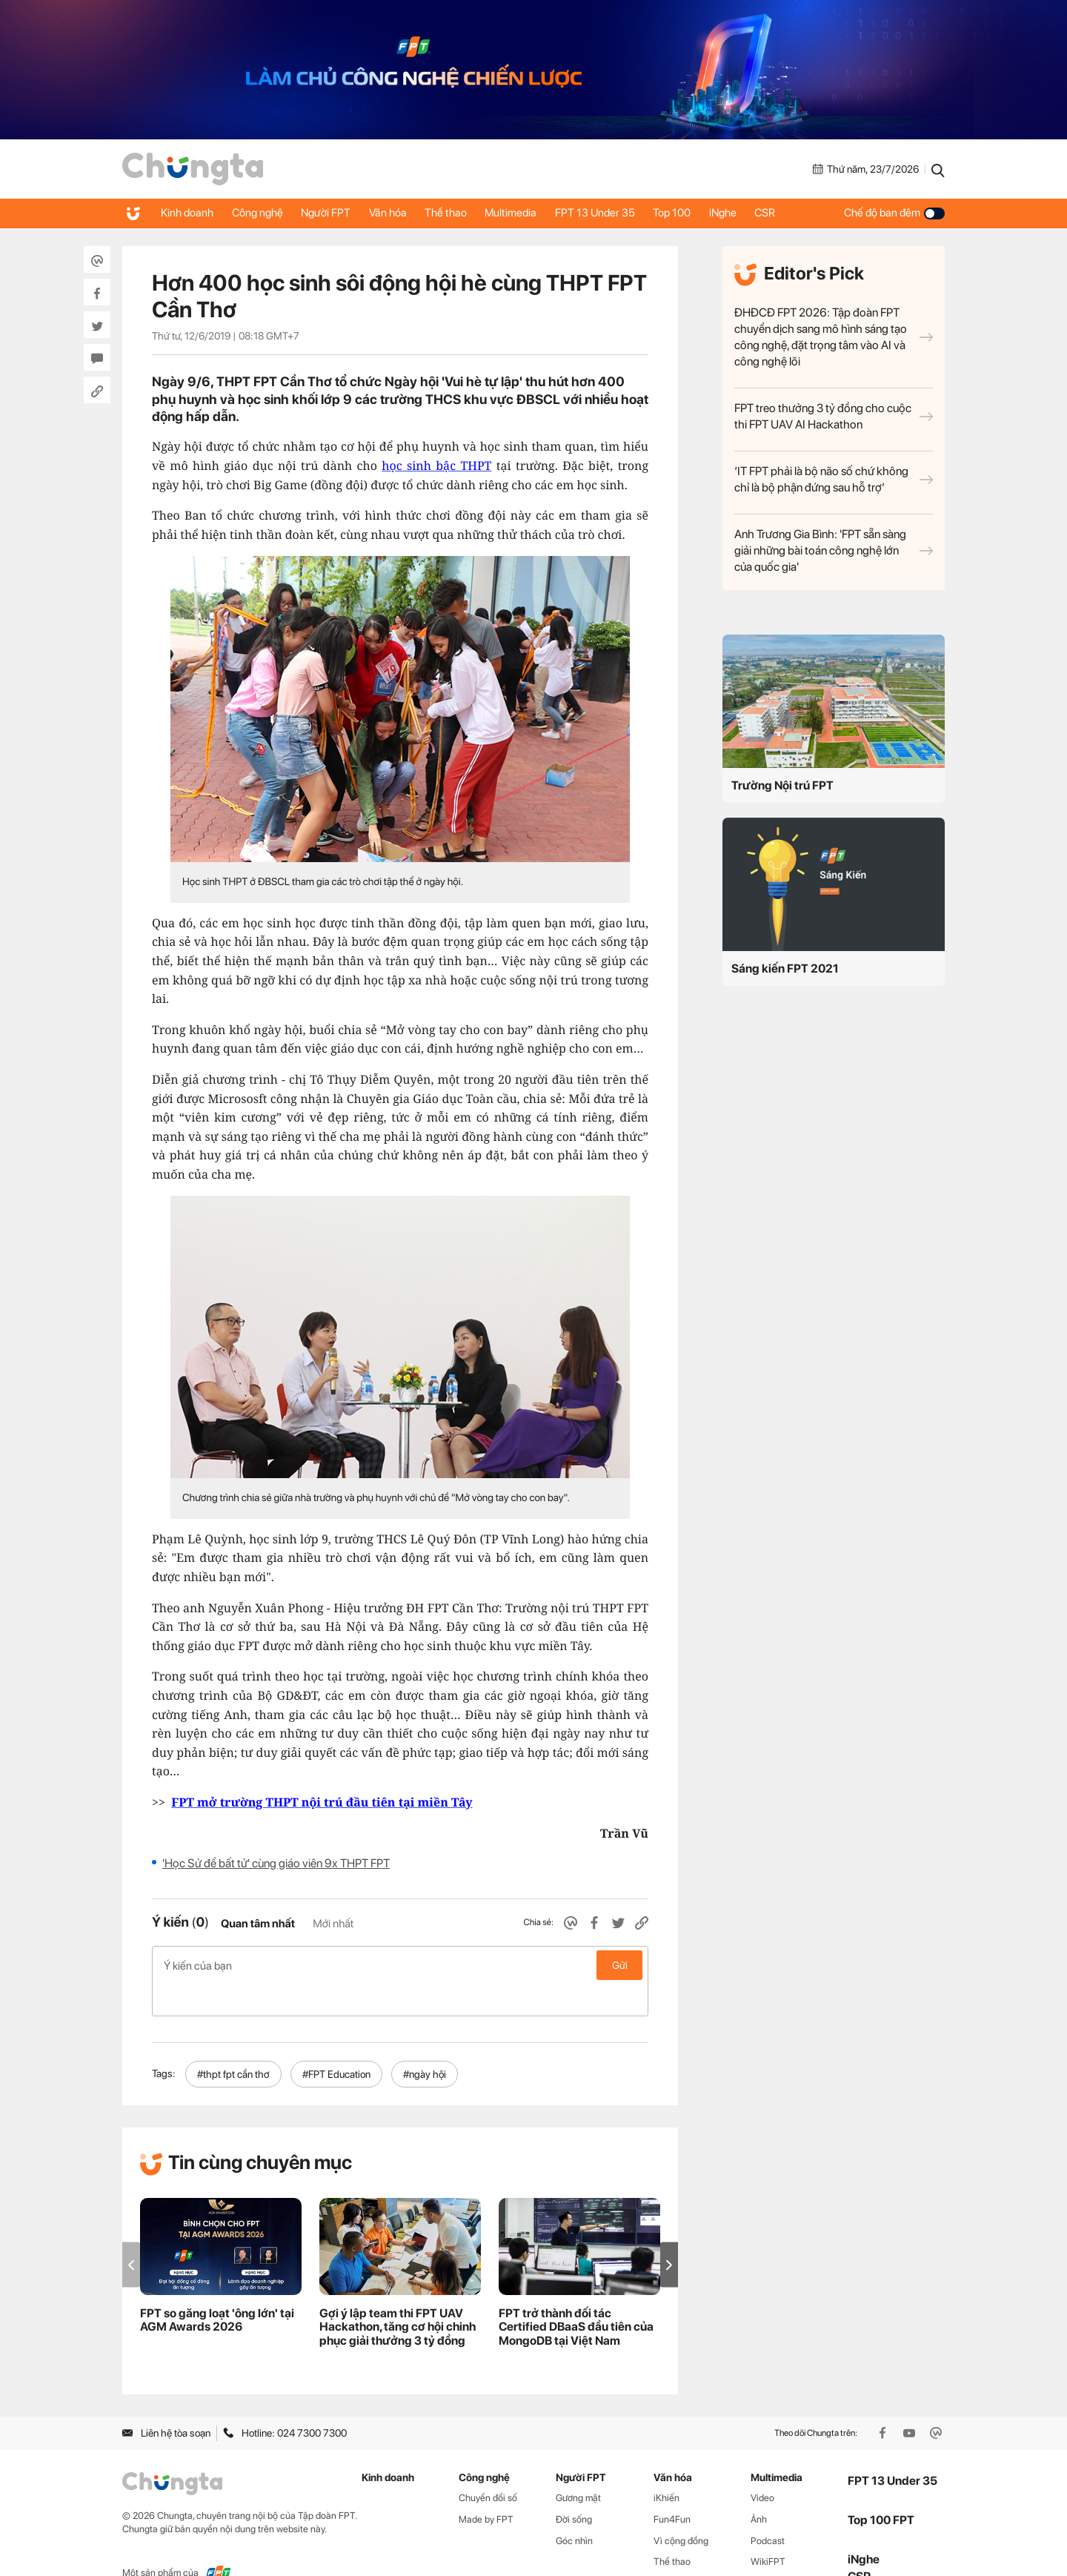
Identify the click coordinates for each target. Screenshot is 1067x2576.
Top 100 (702, 212)
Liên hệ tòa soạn (166, 2402)
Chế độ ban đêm (894, 212)
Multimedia (533, 212)
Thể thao (463, 212)
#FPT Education (336, 2042)
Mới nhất (333, 1923)
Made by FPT (486, 2487)
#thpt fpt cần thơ (233, 2042)
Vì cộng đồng (681, 2508)
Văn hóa (401, 212)
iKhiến (666, 2465)
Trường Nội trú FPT (782, 785)
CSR (803, 212)
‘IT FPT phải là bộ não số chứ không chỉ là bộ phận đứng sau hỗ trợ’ (833, 479)
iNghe (757, 212)
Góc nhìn (574, 2508)
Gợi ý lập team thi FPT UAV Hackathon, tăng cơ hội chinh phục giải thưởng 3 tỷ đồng (397, 2295)
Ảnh (759, 2487)
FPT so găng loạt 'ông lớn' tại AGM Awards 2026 (217, 2288)
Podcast (768, 2508)
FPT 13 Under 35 (621, 212)
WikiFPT (768, 2530)
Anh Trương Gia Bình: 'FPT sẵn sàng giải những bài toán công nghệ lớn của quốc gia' (833, 550)
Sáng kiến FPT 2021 (785, 968)
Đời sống (574, 2487)
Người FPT (335, 212)
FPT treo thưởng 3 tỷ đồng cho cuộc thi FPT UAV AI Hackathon (833, 416)
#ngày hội (424, 2042)
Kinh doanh (188, 212)
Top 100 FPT (881, 2489)
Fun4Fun (672, 2487)
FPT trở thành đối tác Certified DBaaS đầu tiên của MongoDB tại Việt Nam (576, 2295)
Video (762, 2465)
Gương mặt (578, 2465)
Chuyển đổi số (488, 2465)
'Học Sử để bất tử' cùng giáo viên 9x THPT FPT (276, 1863)
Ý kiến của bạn (400, 1965)
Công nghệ (262, 212)
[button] (669, 2233)
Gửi (620, 1965)
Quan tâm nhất (258, 1923)
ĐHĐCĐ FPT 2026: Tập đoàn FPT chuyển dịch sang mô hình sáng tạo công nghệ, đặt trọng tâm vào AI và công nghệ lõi (833, 336)
